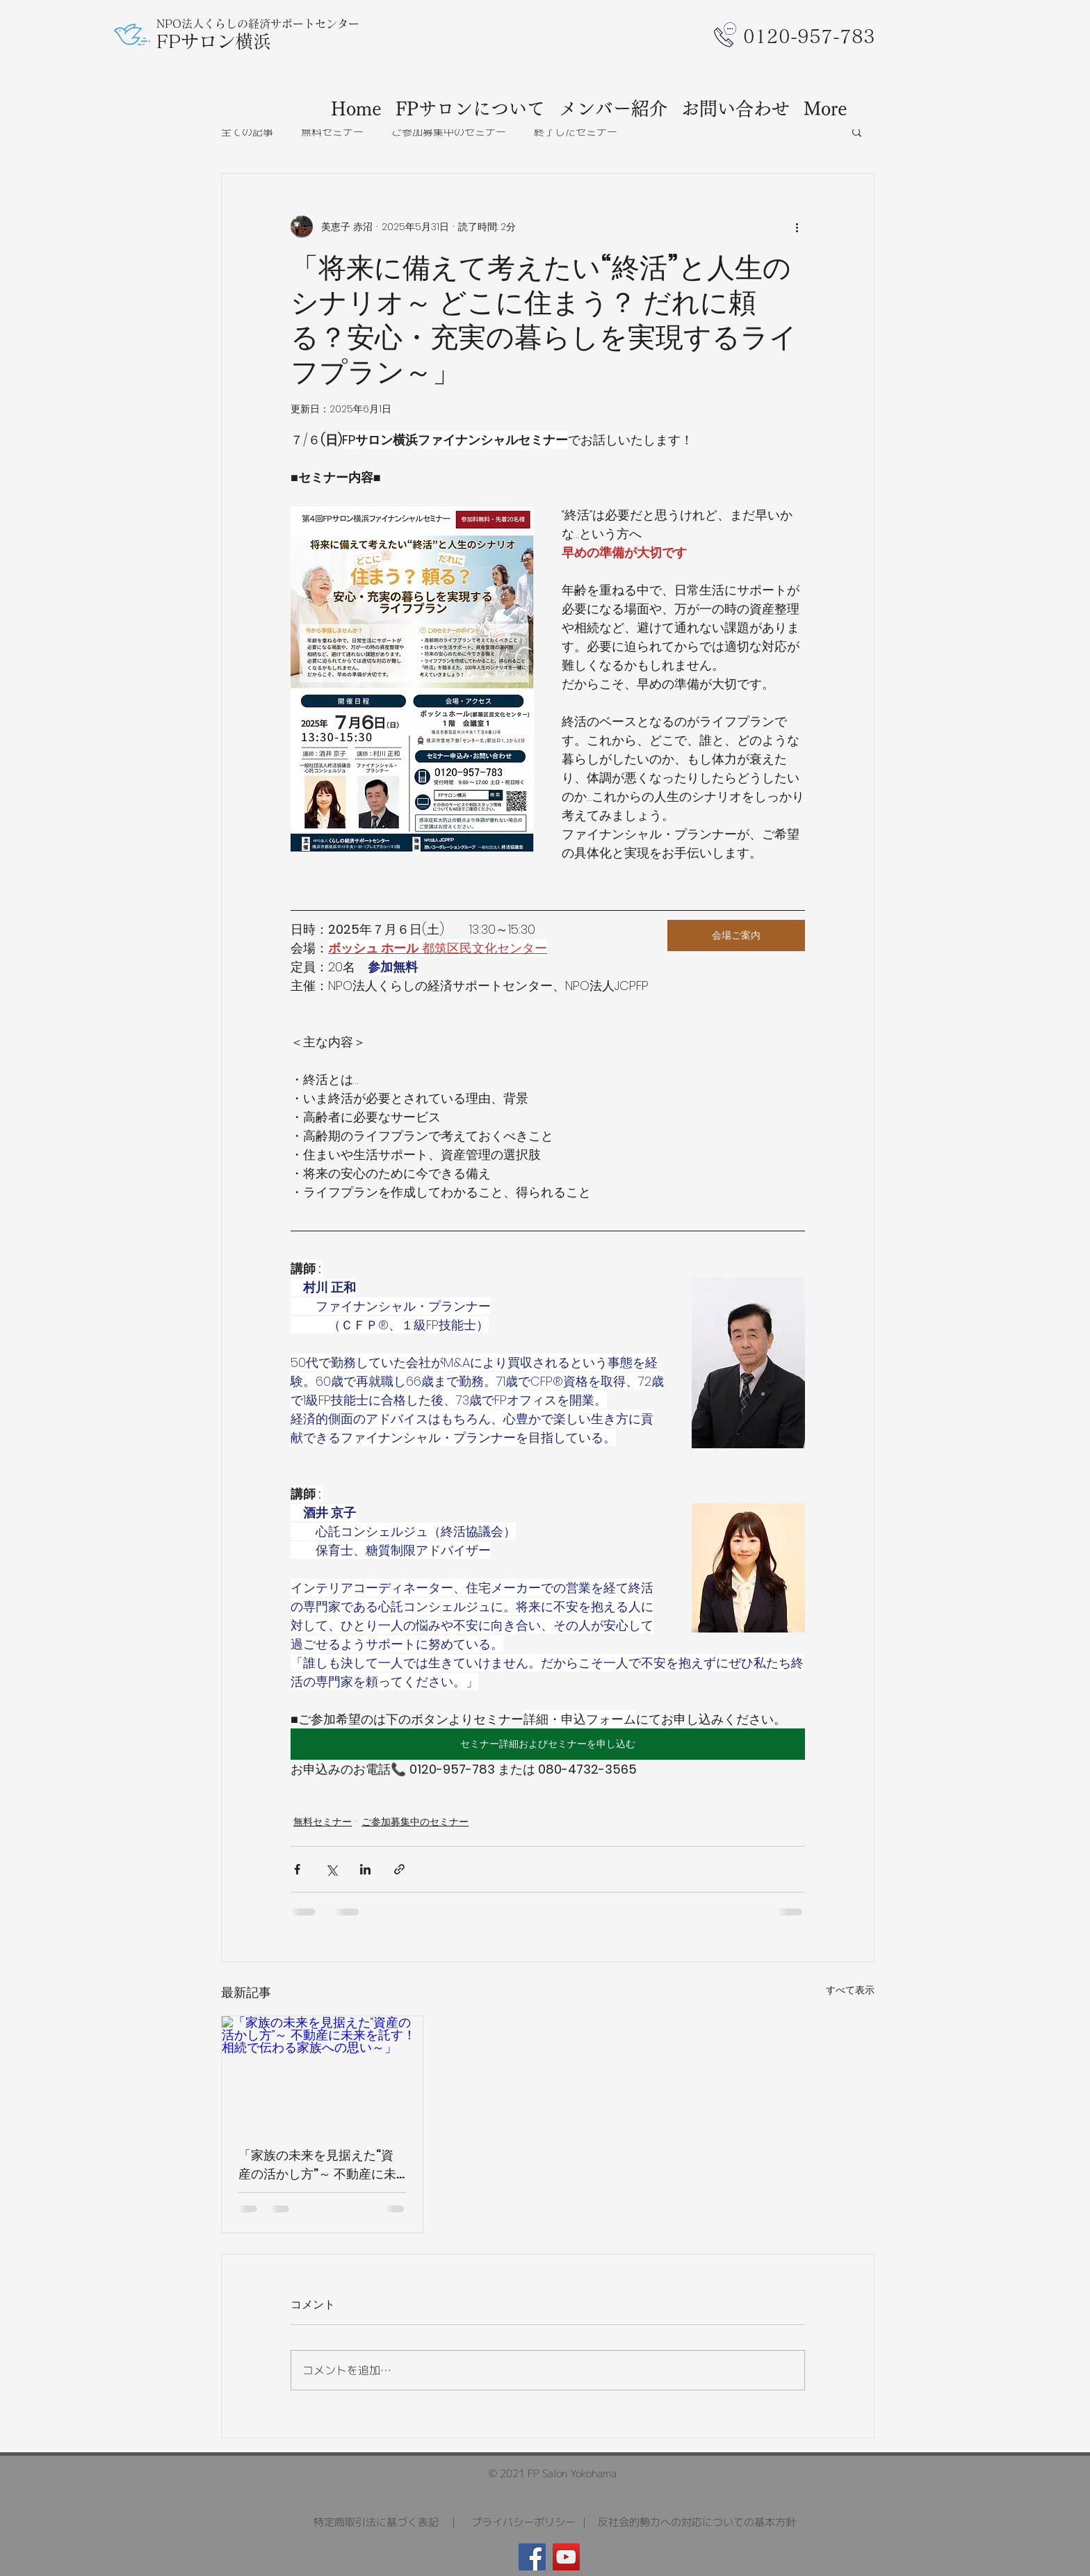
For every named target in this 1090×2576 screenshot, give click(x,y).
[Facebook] (532, 2556)
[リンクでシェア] (399, 1869)
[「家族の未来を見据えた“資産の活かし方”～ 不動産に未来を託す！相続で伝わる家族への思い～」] (322, 2072)
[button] (856, 131)
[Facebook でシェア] (297, 1869)
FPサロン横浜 (213, 41)
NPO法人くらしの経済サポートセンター (257, 23)
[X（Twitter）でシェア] (331, 1869)
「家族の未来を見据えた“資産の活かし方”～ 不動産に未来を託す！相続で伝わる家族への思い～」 (319, 2164)
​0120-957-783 (809, 36)
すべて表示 (850, 1990)
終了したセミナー (575, 131)
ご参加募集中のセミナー (448, 131)
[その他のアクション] (796, 226)
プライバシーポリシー (523, 2522)
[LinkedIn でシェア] (365, 1869)
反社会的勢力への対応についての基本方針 (697, 2522)
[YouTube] (566, 2556)
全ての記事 (247, 131)
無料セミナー (332, 131)
